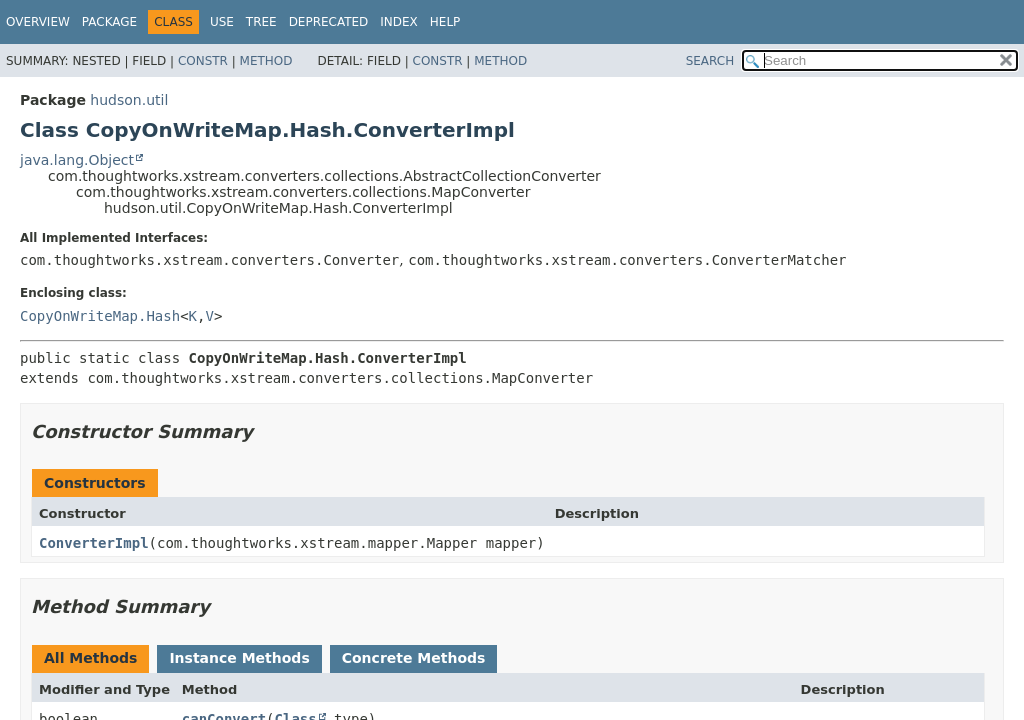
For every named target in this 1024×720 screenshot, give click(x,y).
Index (399, 22)
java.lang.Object (77, 160)
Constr (203, 61)
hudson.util (129, 100)
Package (109, 22)
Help (445, 22)
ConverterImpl (94, 543)
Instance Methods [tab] (239, 658)
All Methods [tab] (90, 658)
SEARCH (710, 61)
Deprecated (329, 22)
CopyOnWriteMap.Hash (100, 316)
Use (222, 22)
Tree (261, 22)
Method (266, 61)
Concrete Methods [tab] (414, 658)
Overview (38, 22)
